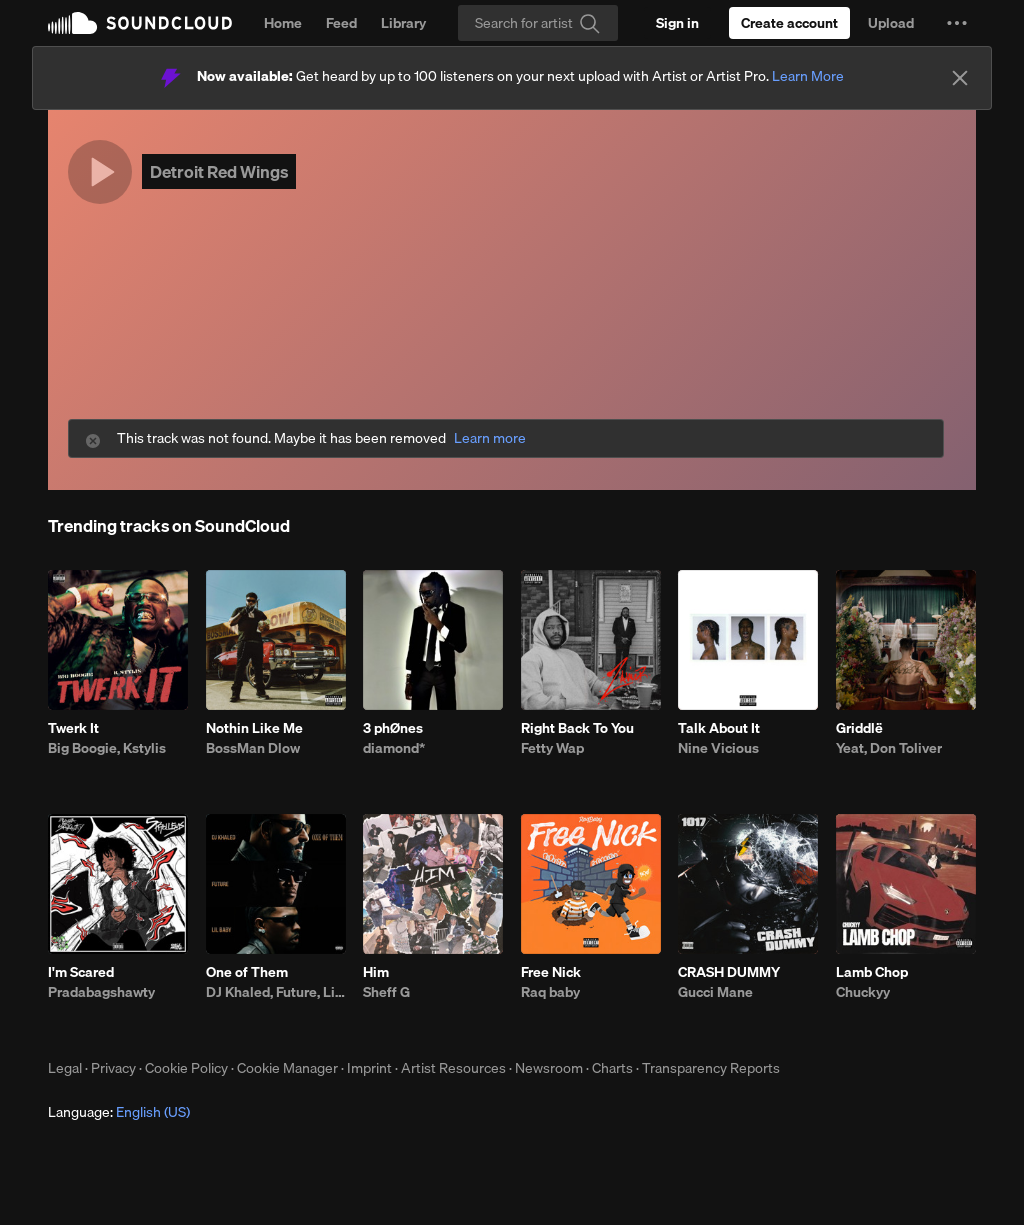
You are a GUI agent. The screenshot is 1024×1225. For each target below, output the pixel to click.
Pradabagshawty (101, 992)
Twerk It (73, 728)
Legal (65, 1068)
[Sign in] (677, 23)
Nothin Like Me (254, 728)
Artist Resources (453, 1068)
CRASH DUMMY (729, 972)
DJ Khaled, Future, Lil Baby (276, 992)
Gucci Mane (715, 992)
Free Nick (551, 972)
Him (376, 972)
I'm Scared (81, 972)
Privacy (113, 1068)
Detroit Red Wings (219, 171)
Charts (612, 1068)
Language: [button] (119, 1112)
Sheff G (386, 992)
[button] (957, 23)
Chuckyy (863, 992)
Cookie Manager (287, 1068)
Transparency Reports (711, 1068)
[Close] (960, 78)
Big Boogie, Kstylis (107, 748)
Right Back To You (577, 728)
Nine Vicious (718, 748)
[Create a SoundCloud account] (789, 23)
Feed (341, 23)
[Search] (538, 23)
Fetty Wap (552, 748)
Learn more (490, 438)
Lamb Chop (872, 972)
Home (283, 23)
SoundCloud (140, 23)
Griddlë (859, 728)
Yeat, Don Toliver (889, 748)
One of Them (247, 972)
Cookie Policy (186, 1068)
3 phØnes (393, 728)
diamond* (394, 748)
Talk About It (719, 728)
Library (403, 23)
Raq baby (550, 992)
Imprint (369, 1068)
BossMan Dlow (253, 748)
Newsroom (549, 1068)
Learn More (808, 76)
